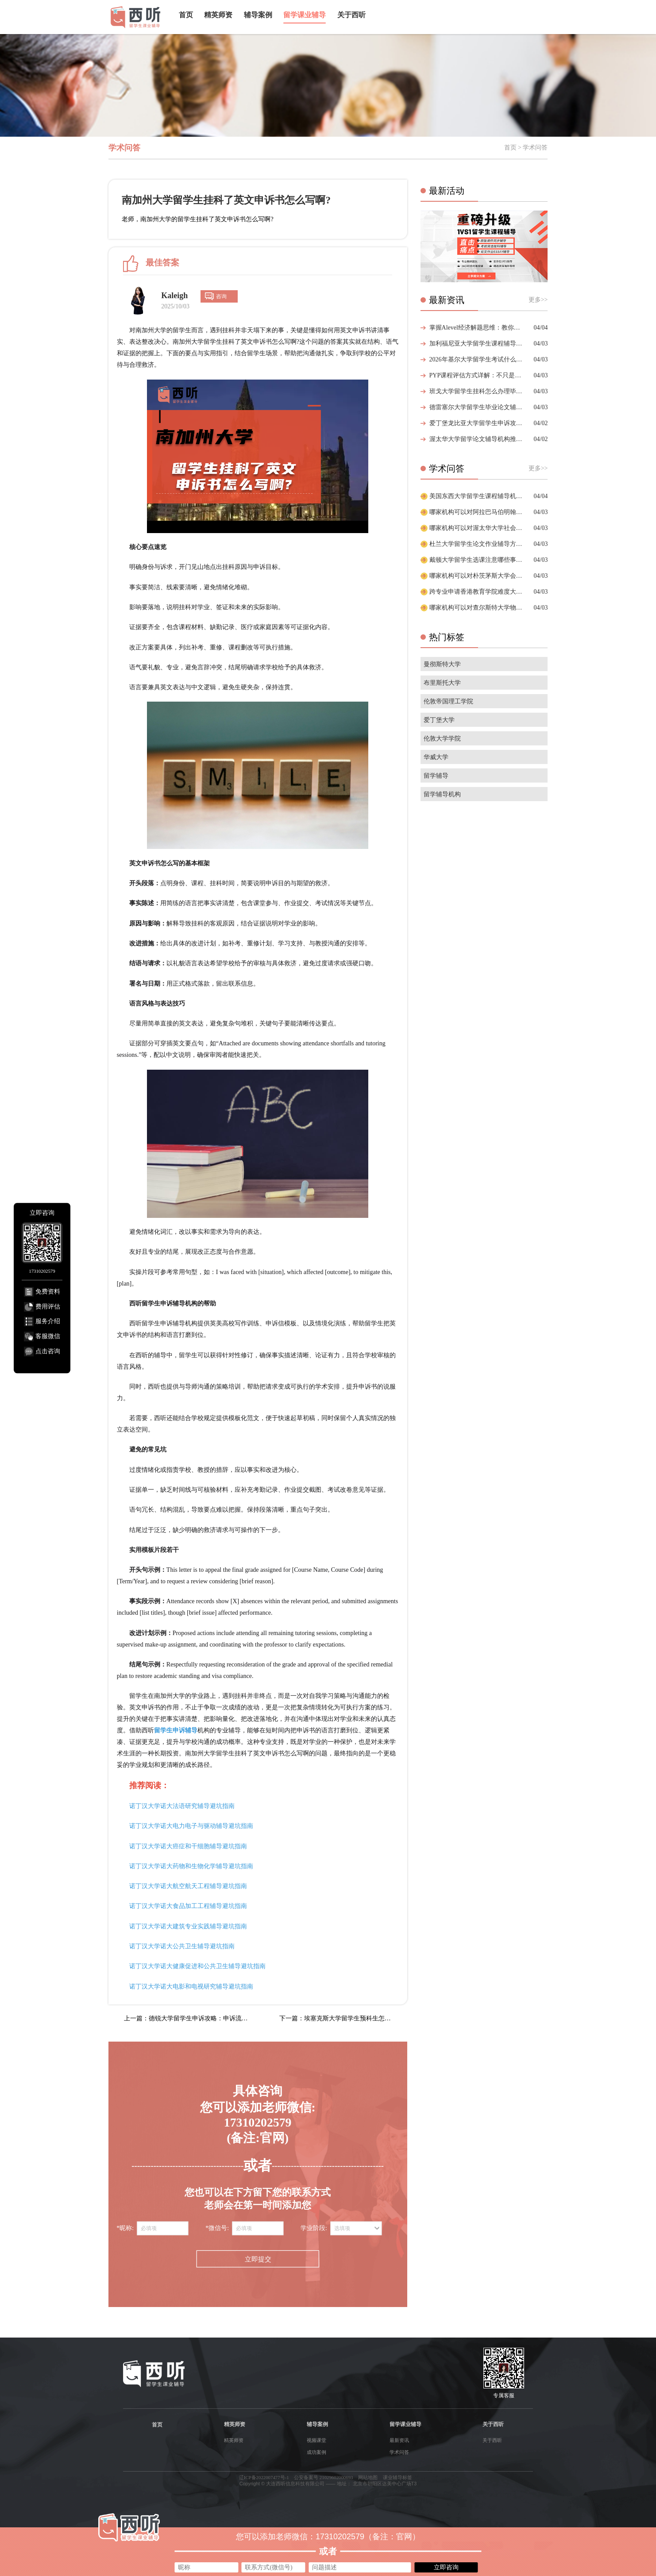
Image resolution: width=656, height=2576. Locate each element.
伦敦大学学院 (442, 738)
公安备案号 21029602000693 (323, 2477)
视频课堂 (316, 2440)
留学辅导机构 (442, 794)
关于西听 (351, 15)
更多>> (538, 299)
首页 (186, 15)
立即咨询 (446, 2567)
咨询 (221, 296)
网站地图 (368, 2477)
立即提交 (257, 2259)
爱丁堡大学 (439, 720)
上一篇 (188, 2018)
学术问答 (399, 2452)
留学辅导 (436, 775)
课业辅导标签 (397, 2477)
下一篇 (342, 2018)
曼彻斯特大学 (442, 664)
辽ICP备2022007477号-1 (264, 2477)
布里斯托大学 (442, 683)
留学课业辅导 (304, 15)
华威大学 (436, 757)
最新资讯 (399, 2440)
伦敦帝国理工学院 (448, 701)
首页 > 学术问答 (526, 147)
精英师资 (218, 15)
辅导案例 (258, 15)
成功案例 (316, 2452)
